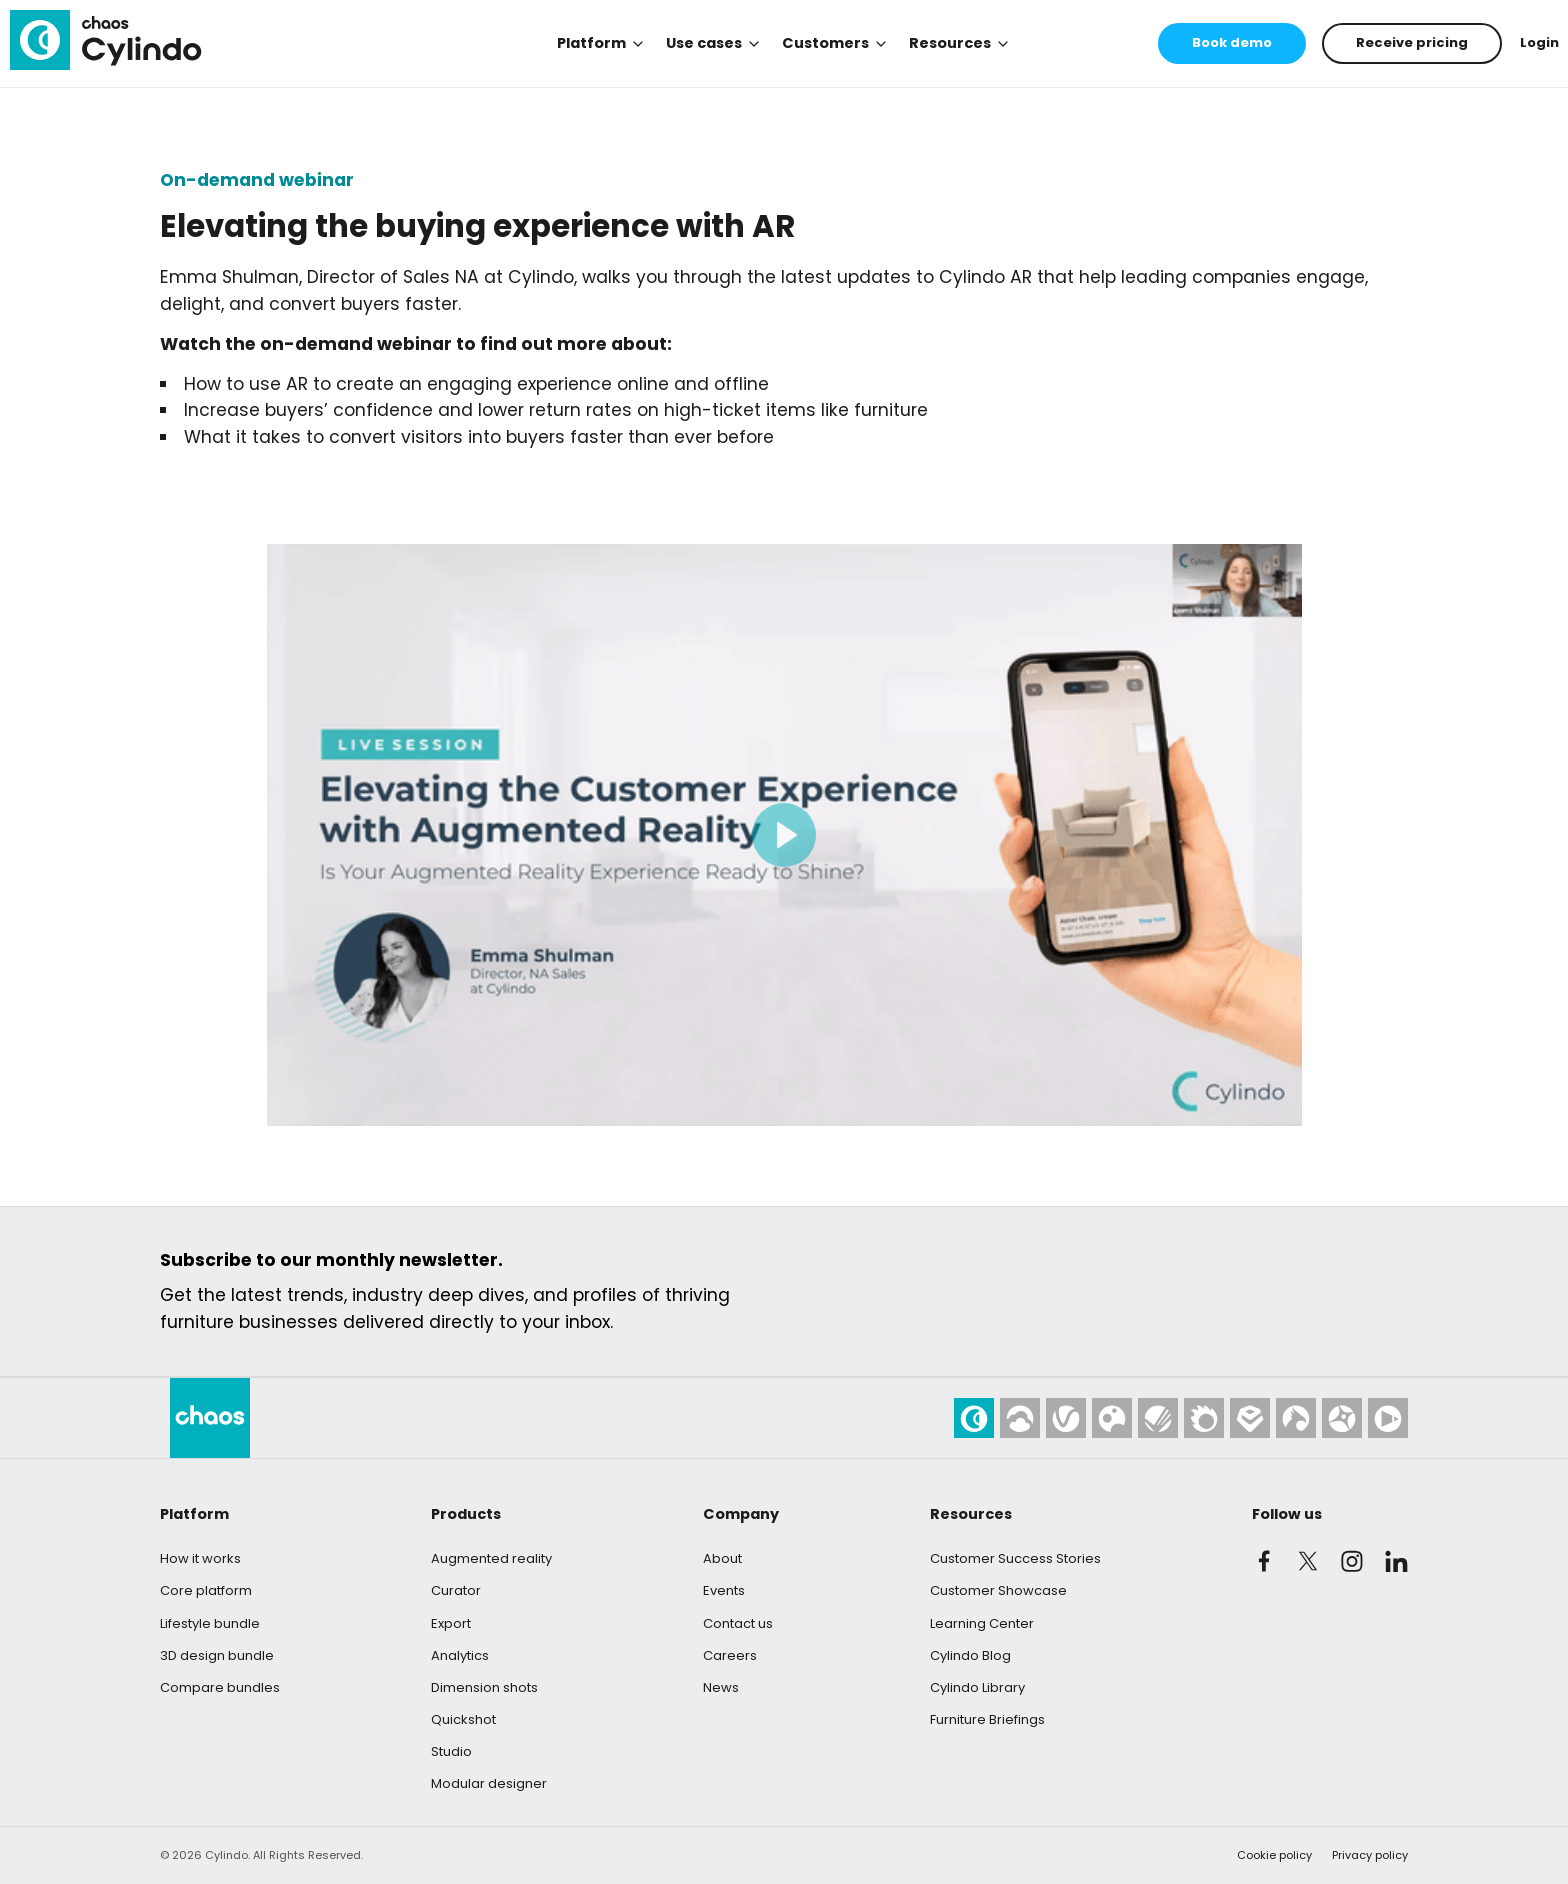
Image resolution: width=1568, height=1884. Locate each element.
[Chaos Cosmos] (1112, 1418)
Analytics (460, 1655)
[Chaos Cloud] (1020, 1418)
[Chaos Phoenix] (1296, 1418)
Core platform (206, 1590)
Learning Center (982, 1623)
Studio (451, 1751)
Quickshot (463, 1719)
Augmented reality (491, 1558)
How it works (200, 1558)
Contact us (738, 1623)
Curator (456, 1590)
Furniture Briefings (987, 1719)
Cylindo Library (977, 1687)
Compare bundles (220, 1687)
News (721, 1687)
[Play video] (784, 835)
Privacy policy (1370, 1855)
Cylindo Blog (970, 1655)
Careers (730, 1655)
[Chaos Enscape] (1250, 1418)
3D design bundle (217, 1655)
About (722, 1558)
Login (1539, 42)
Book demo (1232, 42)
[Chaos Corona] (1204, 1418)
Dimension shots (484, 1687)
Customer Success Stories (1015, 1558)
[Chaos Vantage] (1342, 1418)
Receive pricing (1412, 42)
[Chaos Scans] (1158, 1418)
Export (451, 1623)
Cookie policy (1274, 1855)
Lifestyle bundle (210, 1623)
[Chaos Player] (1388, 1418)
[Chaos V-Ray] (1066, 1418)
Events (724, 1590)
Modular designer (489, 1783)
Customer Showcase (998, 1590)
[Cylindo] (106, 40)
